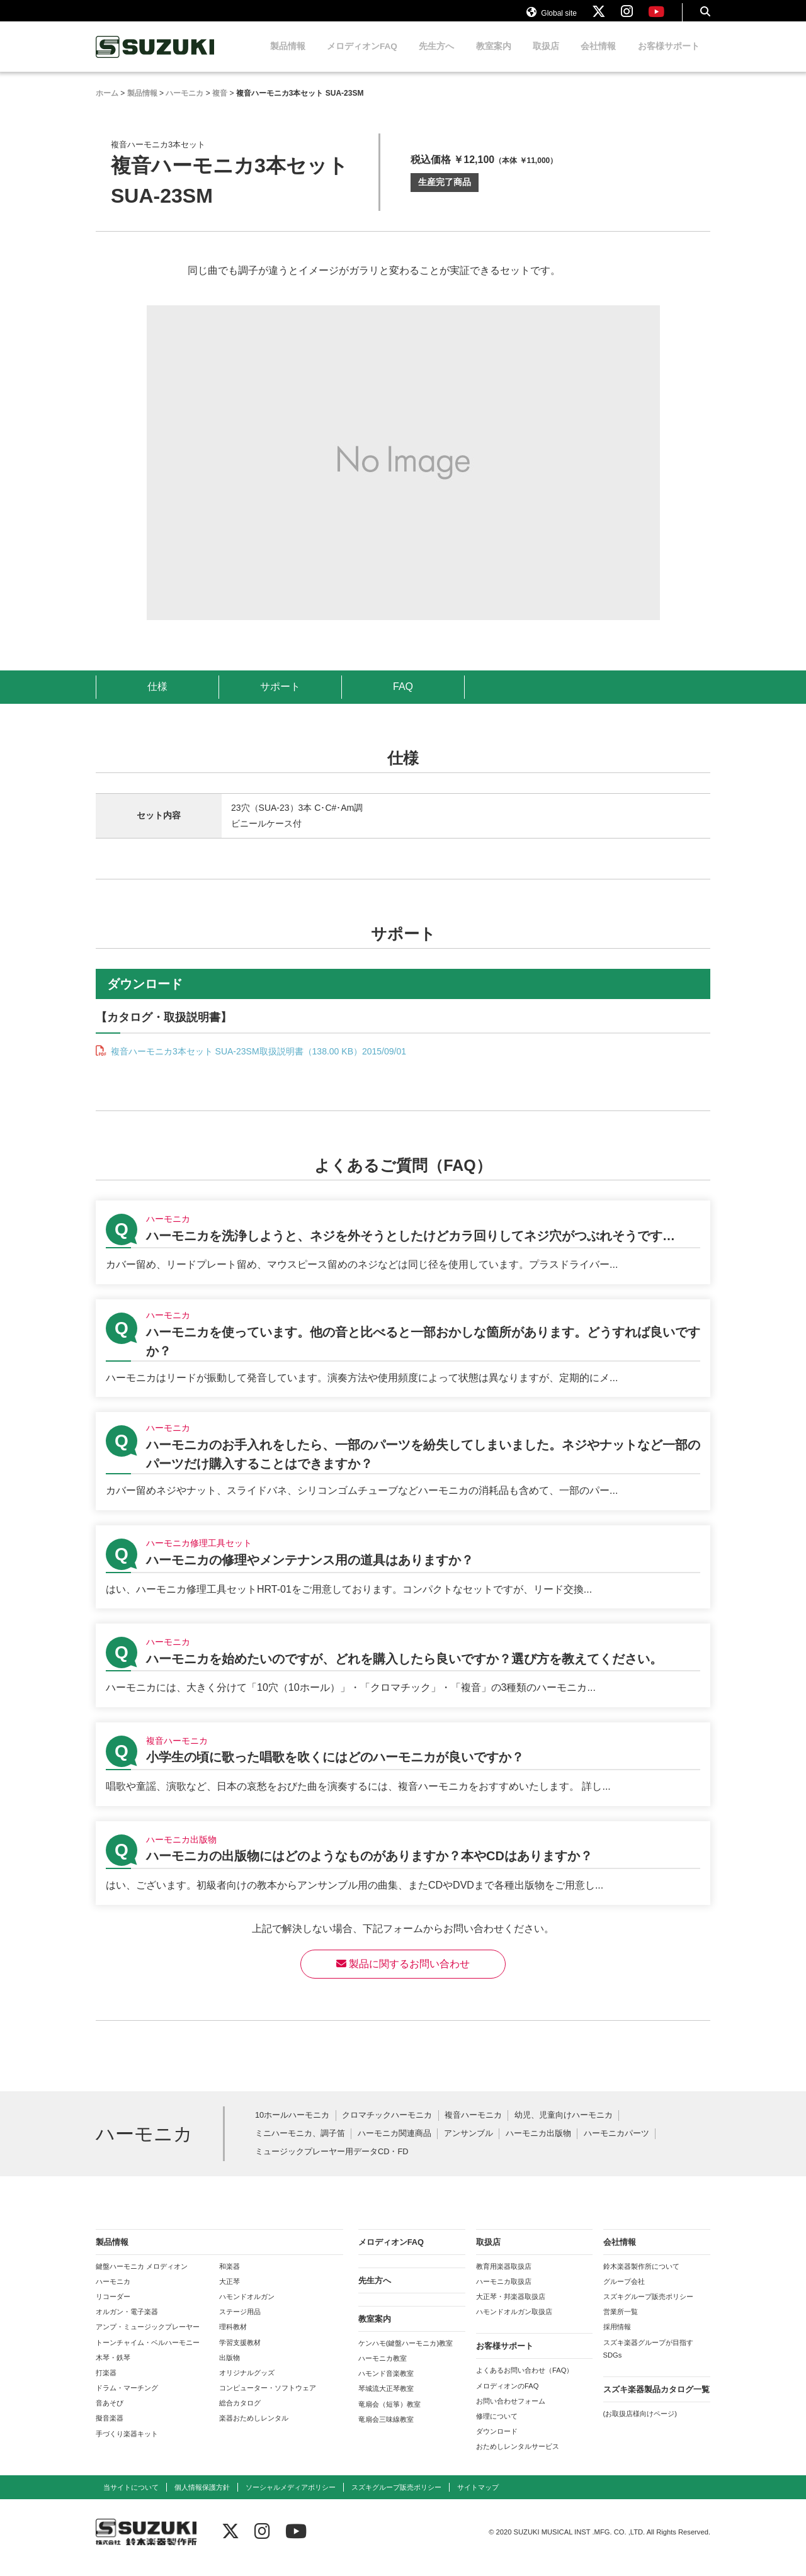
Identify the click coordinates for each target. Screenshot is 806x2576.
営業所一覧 (620, 2323)
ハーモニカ (113, 2293)
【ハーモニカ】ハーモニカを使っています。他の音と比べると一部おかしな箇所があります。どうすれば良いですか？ (403, 1360)
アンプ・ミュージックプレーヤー (148, 2338)
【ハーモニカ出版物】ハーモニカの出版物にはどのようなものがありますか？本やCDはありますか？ (403, 1875)
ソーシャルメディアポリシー (291, 2499)
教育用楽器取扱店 (503, 2278)
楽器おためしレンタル (253, 2430)
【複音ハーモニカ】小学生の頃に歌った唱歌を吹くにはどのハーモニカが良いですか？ (403, 1776)
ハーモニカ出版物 (538, 2146)
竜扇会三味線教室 (386, 2431)
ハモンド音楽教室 (386, 2385)
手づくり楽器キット (127, 2445)
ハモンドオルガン (247, 2308)
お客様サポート (669, 58)
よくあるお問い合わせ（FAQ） (524, 2382)
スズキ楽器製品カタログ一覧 (656, 2401)
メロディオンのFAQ (507, 2398)
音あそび (109, 2415)
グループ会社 (624, 2293)
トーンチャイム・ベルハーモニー (148, 2354)
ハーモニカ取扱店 (503, 2293)
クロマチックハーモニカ (387, 2127)
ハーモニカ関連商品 (394, 2146)
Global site (551, 17)
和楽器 (229, 2278)
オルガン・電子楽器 (127, 2323)
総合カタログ (240, 2415)
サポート (280, 698)
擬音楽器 (109, 2430)
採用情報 (617, 2338)
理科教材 (233, 2338)
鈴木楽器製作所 (155, 59)
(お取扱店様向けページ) (640, 2425)
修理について (497, 2428)
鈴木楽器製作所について (641, 2278)
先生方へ (436, 58)
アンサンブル (468, 2146)
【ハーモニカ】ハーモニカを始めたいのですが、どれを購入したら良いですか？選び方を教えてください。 (403, 1677)
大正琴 (229, 2293)
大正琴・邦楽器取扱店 (510, 2308)
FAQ (403, 698)
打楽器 (106, 2384)
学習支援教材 (240, 2354)
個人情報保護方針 (202, 2499)
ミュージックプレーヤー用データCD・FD (332, 2164)
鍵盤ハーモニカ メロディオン (142, 2278)
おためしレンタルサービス (517, 2458)
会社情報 (598, 58)
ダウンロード (497, 2443)
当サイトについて (131, 2499)
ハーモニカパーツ (616, 2146)
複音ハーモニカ (473, 2127)
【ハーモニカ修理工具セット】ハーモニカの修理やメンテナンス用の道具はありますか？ (403, 1579)
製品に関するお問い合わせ (403, 1975)
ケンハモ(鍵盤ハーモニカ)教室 (405, 2355)
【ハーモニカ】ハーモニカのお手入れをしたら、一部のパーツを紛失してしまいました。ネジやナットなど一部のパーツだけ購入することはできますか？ (403, 1473)
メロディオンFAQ (362, 58)
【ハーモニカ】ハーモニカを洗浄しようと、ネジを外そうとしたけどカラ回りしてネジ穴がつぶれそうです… (403, 1254)
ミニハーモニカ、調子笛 (300, 2146)
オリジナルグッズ (247, 2384)
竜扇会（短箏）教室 (389, 2416)
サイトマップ (478, 2499)
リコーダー (113, 2308)
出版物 (229, 2369)
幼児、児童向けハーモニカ (563, 2127)
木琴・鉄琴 (113, 2369)
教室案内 (493, 58)
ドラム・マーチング (127, 2400)
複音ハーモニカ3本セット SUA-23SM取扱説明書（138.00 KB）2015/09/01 (257, 1063)
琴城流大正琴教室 (386, 2400)
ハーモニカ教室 (382, 2370)
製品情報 (287, 58)
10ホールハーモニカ (292, 2127)
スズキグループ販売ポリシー (648, 2308)
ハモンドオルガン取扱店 (514, 2323)
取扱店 (546, 58)
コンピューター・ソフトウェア (267, 2400)
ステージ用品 (240, 2323)
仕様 (157, 698)
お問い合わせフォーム (510, 2413)
